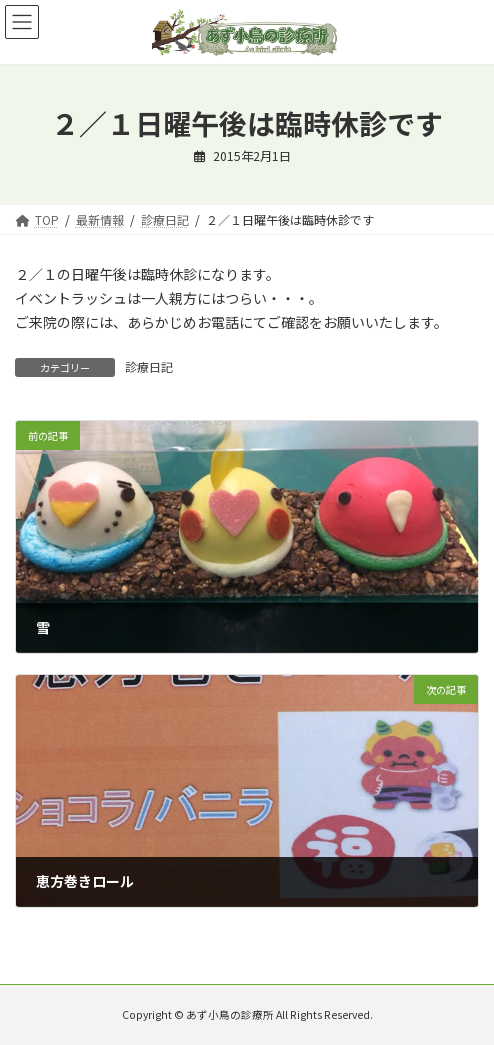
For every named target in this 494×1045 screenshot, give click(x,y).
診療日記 (149, 366)
